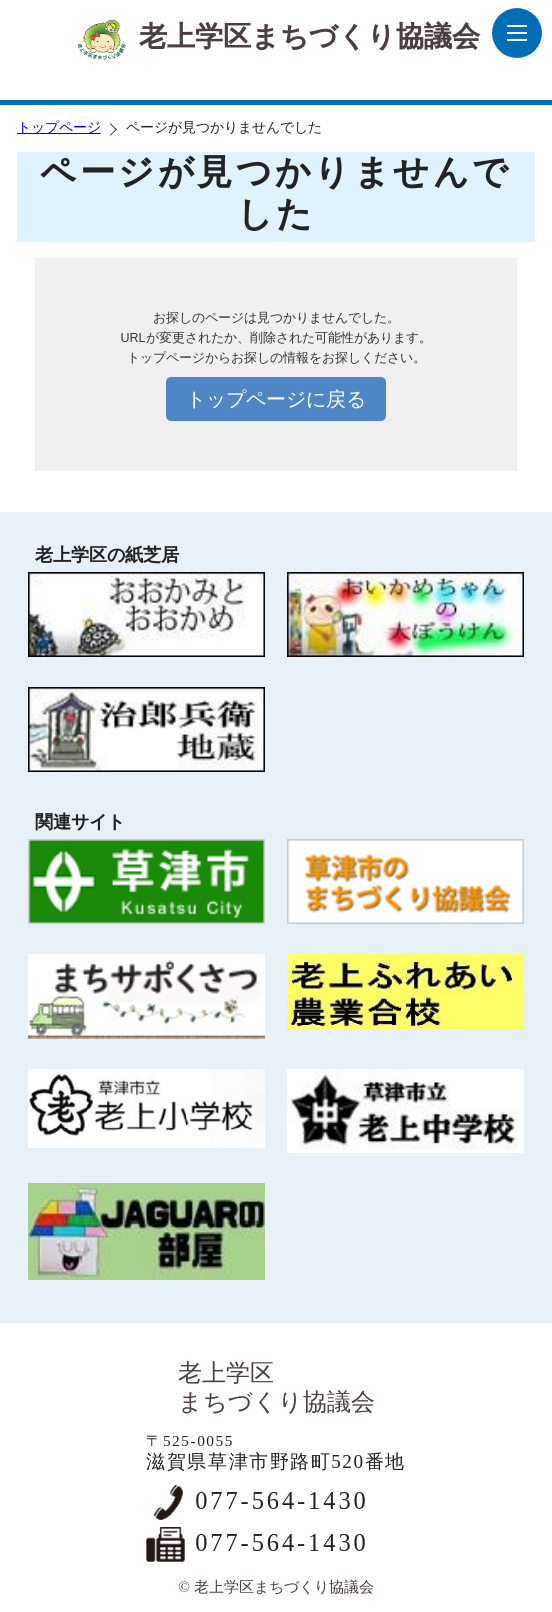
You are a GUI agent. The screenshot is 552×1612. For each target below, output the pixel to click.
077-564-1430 (281, 1500)
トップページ (59, 127)
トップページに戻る (276, 399)
